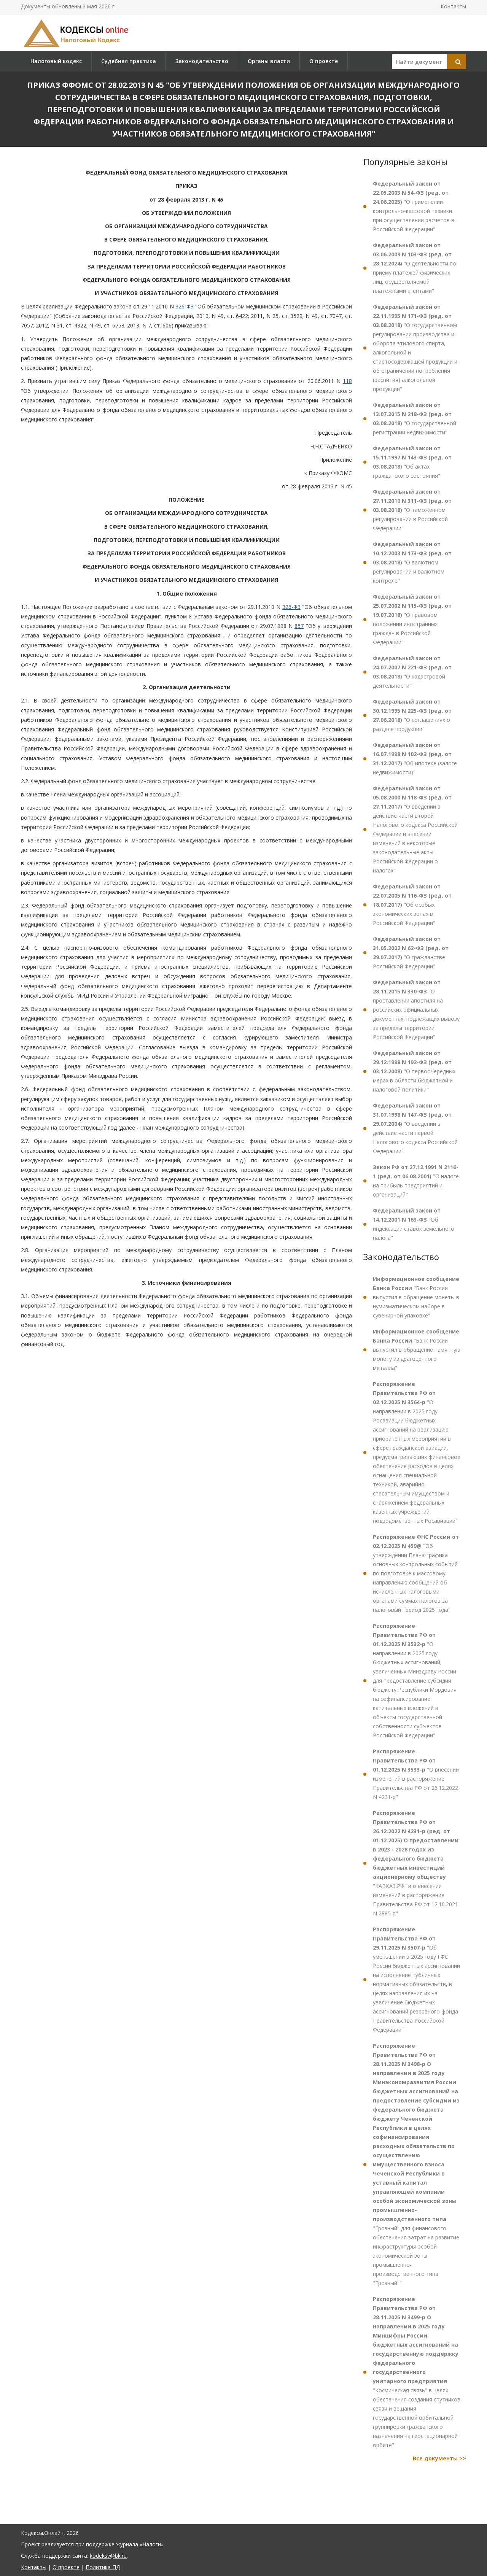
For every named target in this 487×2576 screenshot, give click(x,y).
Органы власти (269, 61)
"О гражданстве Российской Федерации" (411, 952)
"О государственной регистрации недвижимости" (414, 418)
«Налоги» (152, 2544)
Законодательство (201, 61)
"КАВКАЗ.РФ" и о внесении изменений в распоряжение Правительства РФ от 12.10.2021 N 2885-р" (415, 1863)
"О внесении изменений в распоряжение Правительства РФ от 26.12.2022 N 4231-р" (416, 1774)
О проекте (323, 61)
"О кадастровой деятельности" (412, 672)
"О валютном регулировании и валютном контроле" (412, 562)
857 (299, 625)
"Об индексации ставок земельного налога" (413, 1224)
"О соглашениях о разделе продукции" (412, 715)
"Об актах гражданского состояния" (412, 462)
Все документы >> (439, 2458)
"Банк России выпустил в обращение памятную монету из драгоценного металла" (416, 1349)
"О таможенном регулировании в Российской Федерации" (412, 510)
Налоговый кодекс (56, 61)
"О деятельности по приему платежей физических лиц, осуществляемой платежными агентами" (414, 268)
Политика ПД (103, 2567)
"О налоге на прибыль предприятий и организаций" (416, 1180)
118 (347, 381)
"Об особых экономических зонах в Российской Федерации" (412, 904)
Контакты (453, 6)
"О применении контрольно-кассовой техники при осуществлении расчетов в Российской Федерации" (413, 206)
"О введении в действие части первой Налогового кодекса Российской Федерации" (415, 1128)
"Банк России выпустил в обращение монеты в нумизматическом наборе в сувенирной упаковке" (416, 1297)
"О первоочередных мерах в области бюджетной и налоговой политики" (414, 1071)
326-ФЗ (184, 306)
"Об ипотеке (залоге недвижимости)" (415, 758)
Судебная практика (128, 61)
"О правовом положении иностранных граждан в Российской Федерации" (412, 619)
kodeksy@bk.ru (108, 2555)
